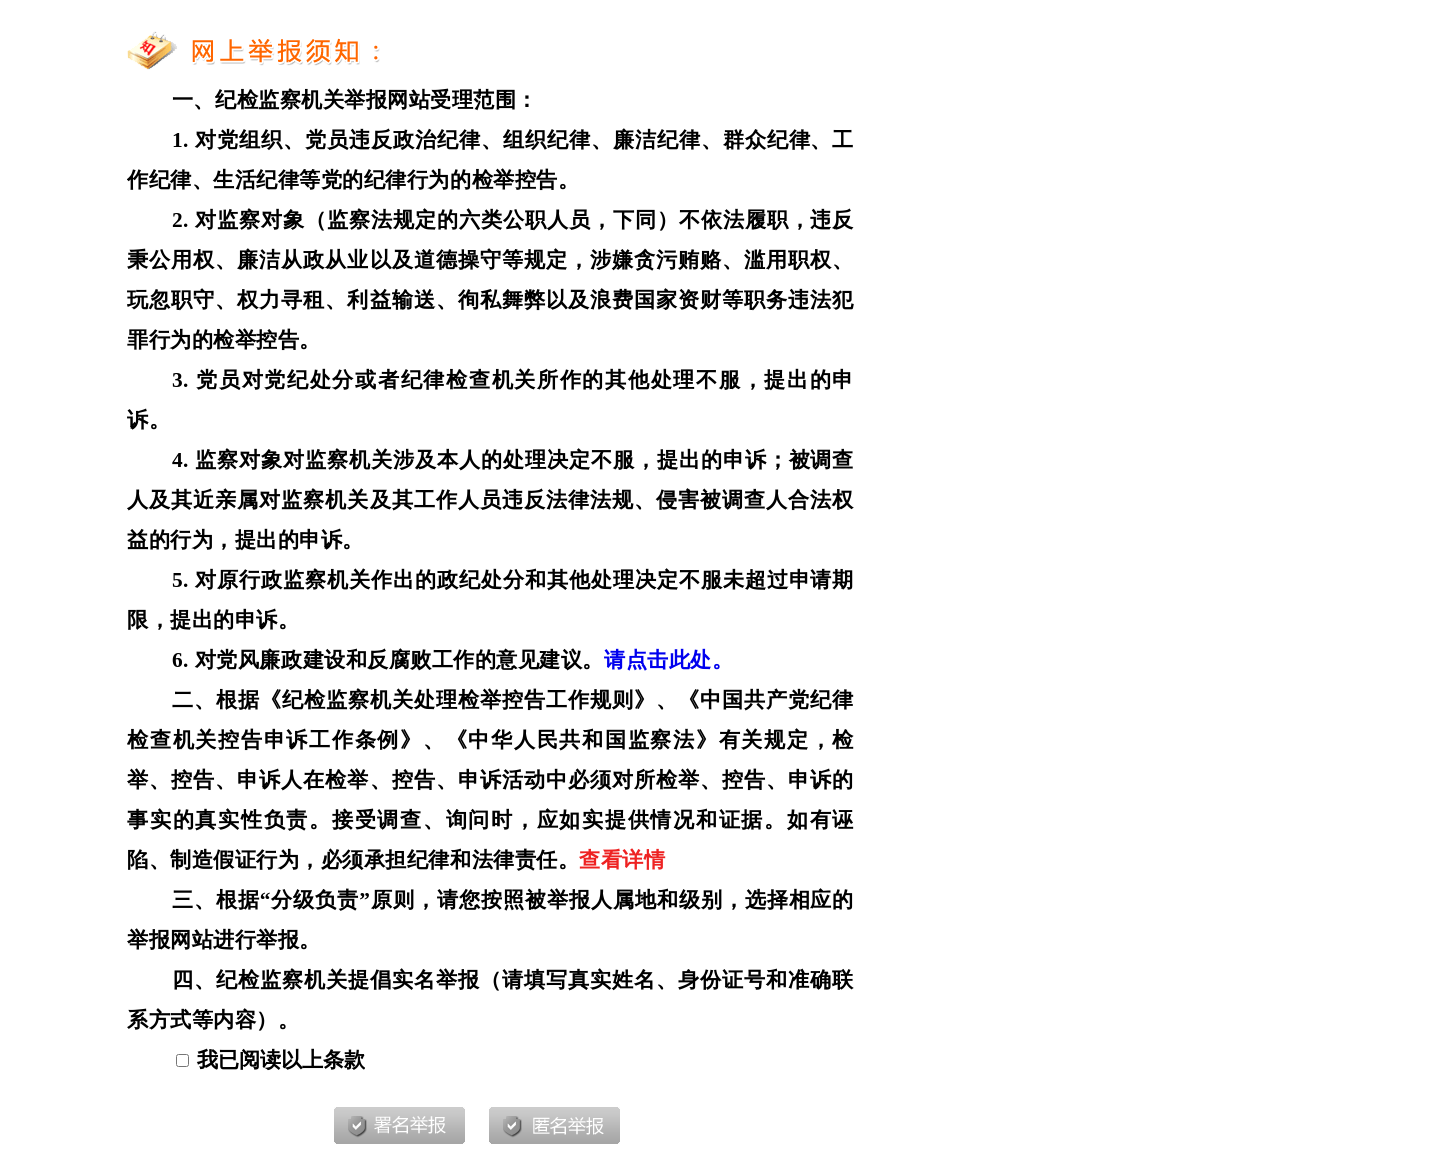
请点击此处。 (668, 660)
